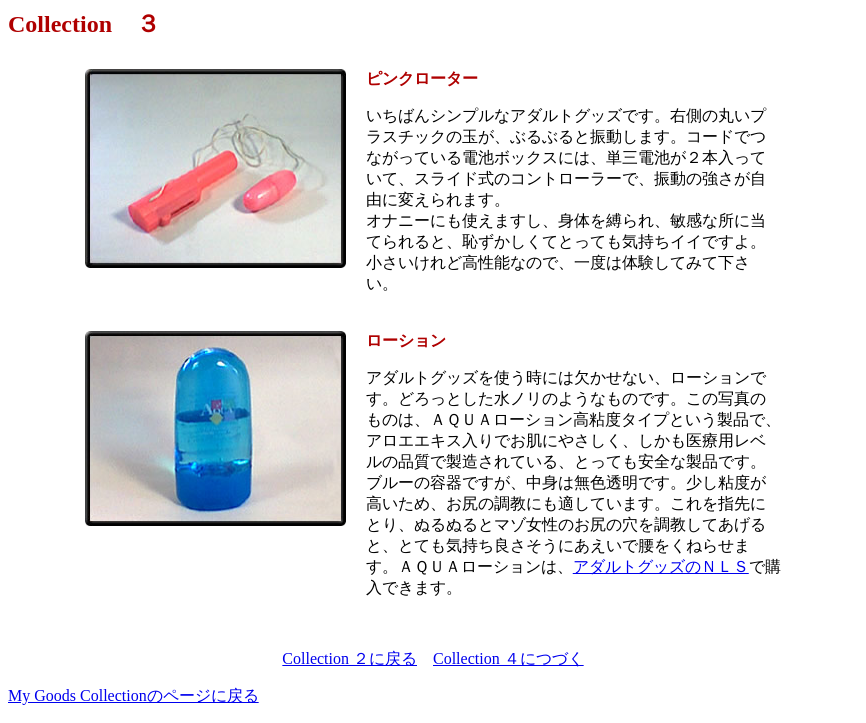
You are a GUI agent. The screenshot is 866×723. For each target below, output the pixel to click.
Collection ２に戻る (349, 658)
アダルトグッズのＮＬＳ (661, 566)
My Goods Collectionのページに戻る (133, 695)
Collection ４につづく (508, 658)
